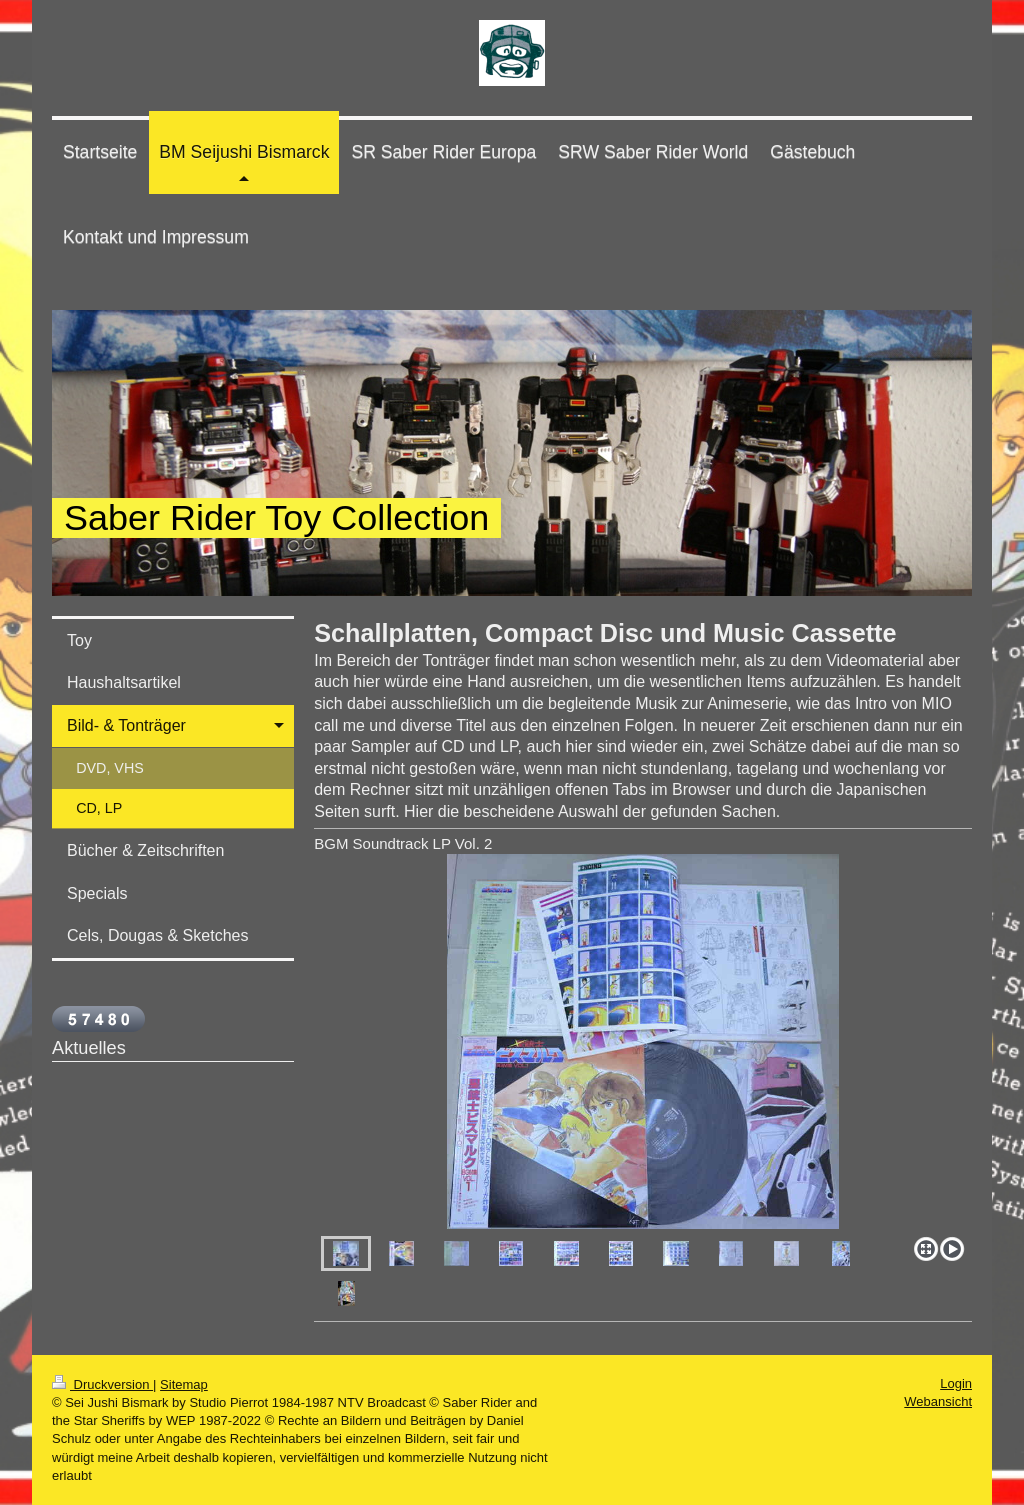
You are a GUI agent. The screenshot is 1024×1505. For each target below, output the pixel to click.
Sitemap (184, 1384)
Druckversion (102, 1384)
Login (956, 1383)
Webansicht (938, 1401)
